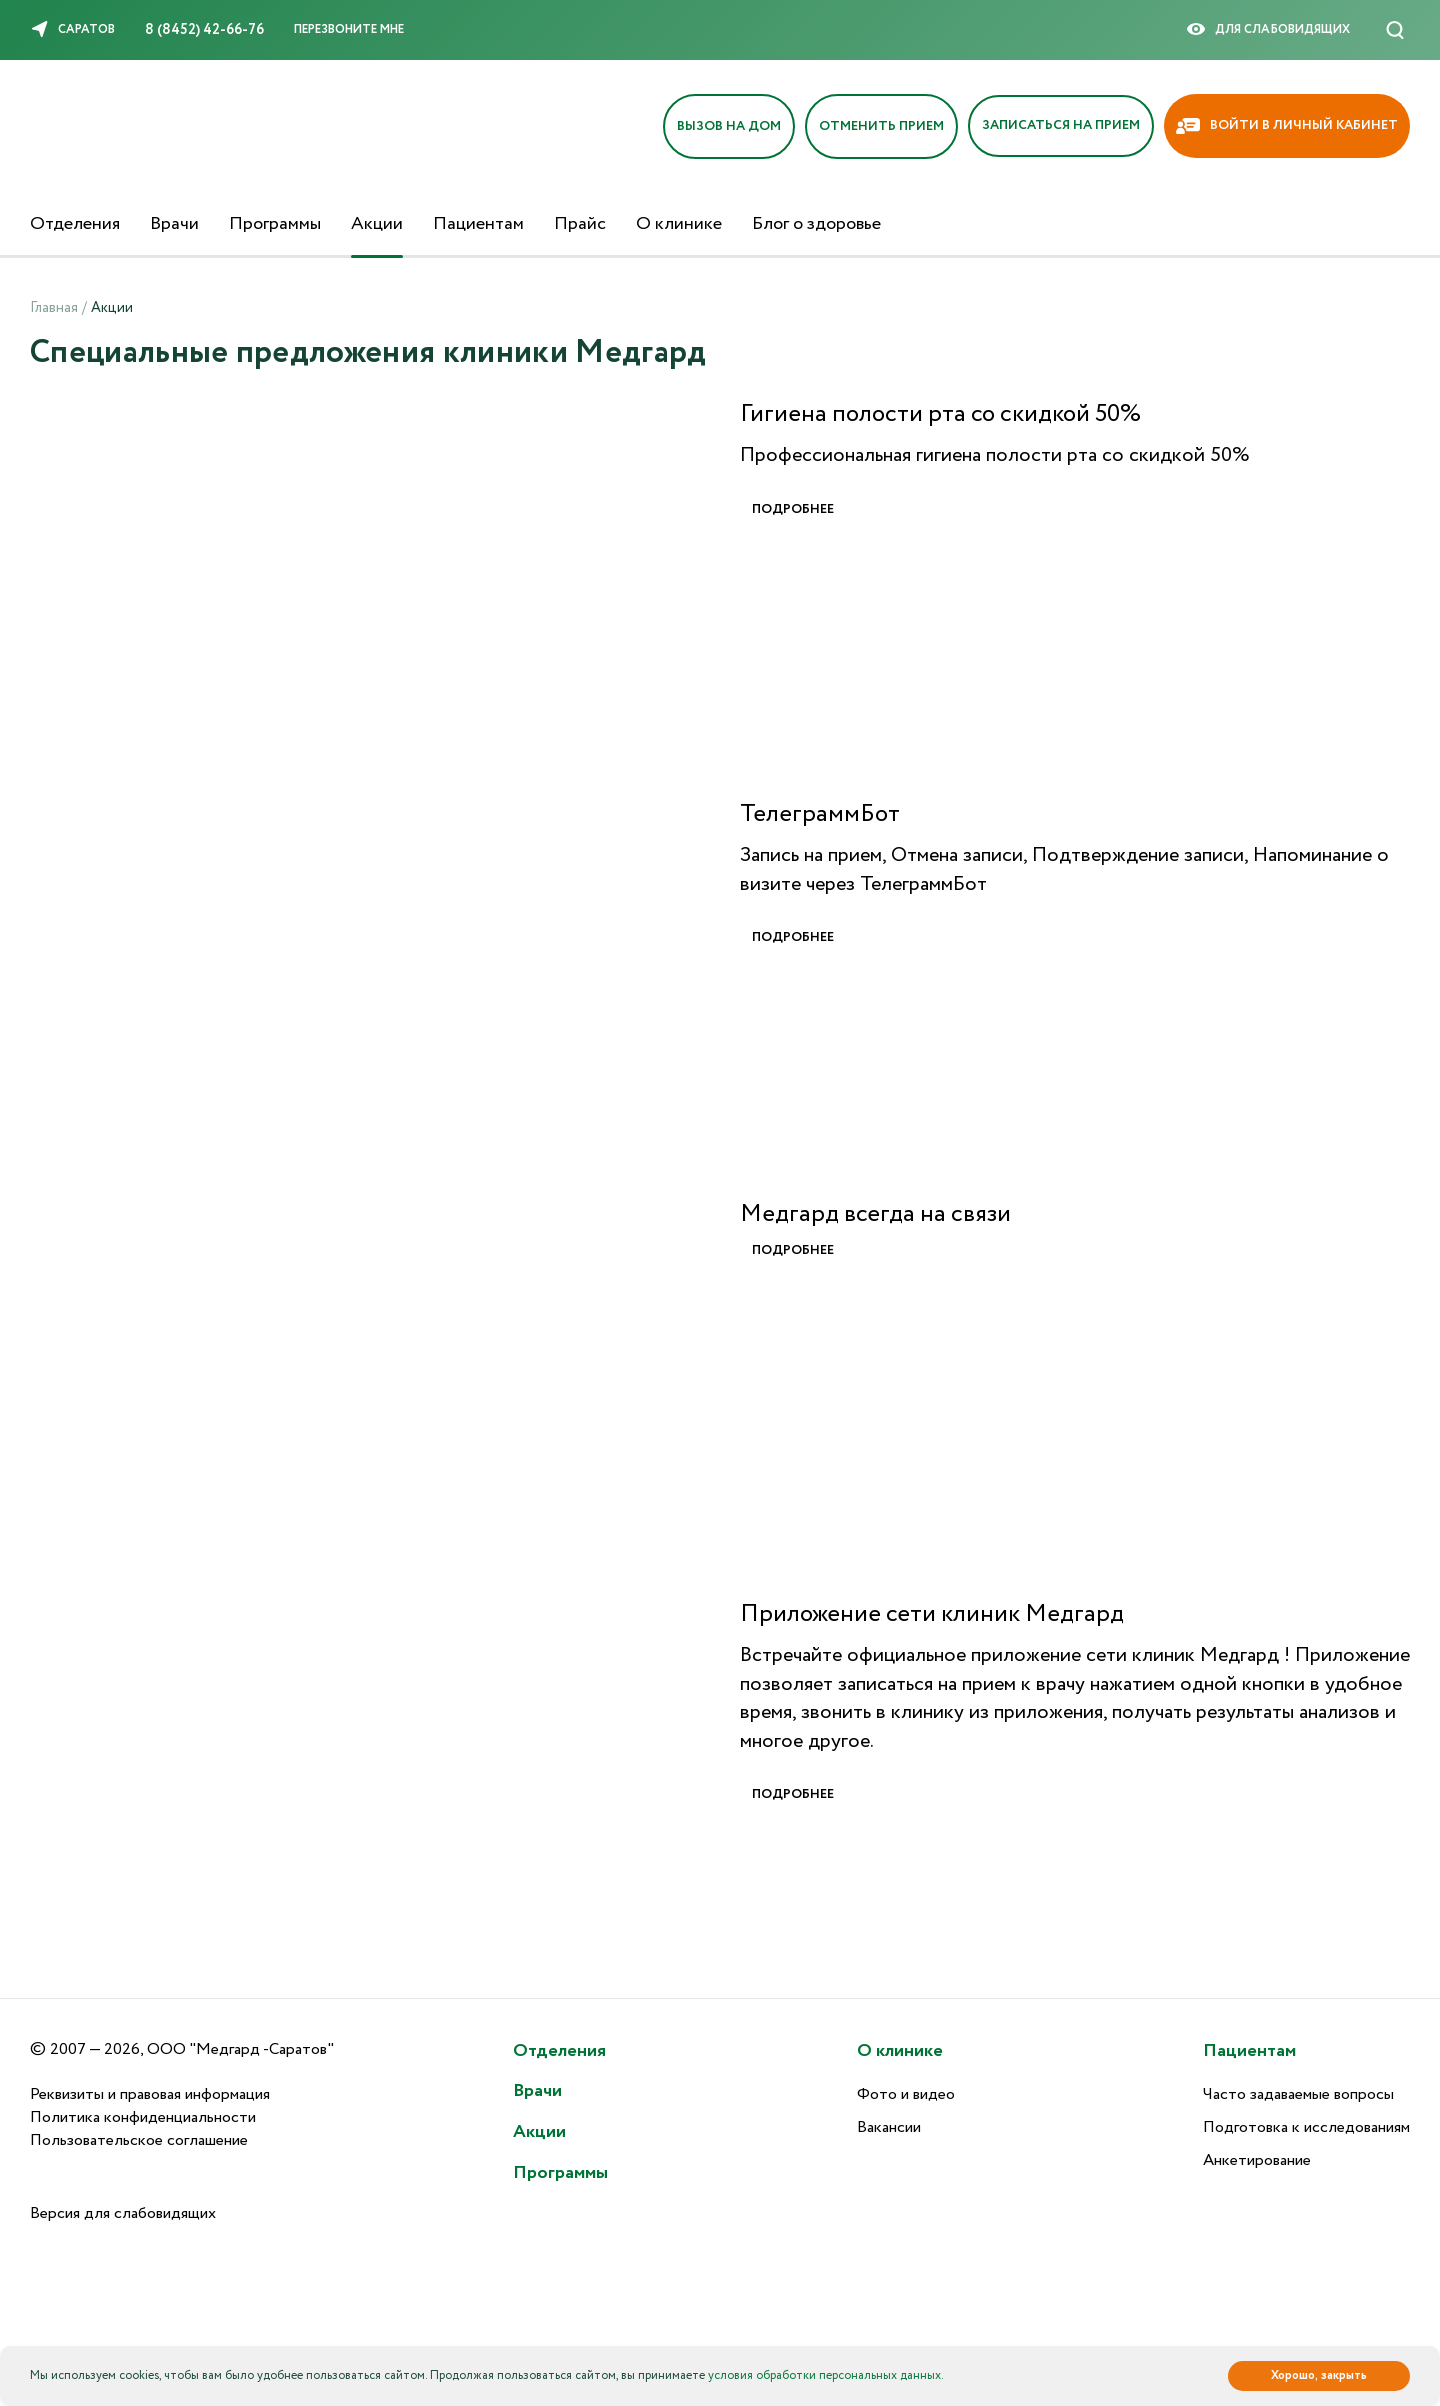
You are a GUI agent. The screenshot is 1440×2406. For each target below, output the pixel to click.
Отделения (75, 224)
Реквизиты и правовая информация (150, 2094)
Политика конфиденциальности (143, 2117)
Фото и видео (906, 2094)
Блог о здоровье (816, 224)
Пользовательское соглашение (139, 2140)
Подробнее (793, 510)
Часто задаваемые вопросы (1298, 2094)
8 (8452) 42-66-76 (204, 30)
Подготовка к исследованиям (1306, 2127)
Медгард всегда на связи (875, 1215)
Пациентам (478, 224)
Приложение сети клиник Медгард (932, 1615)
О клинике (679, 224)
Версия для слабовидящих (123, 2213)
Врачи (174, 224)
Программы (275, 224)
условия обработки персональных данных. (826, 2375)
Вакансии (889, 2127)
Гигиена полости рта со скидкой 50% (940, 415)
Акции (377, 224)
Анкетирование (1257, 2160)
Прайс (580, 224)
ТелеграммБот (820, 815)
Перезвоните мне (349, 29)
